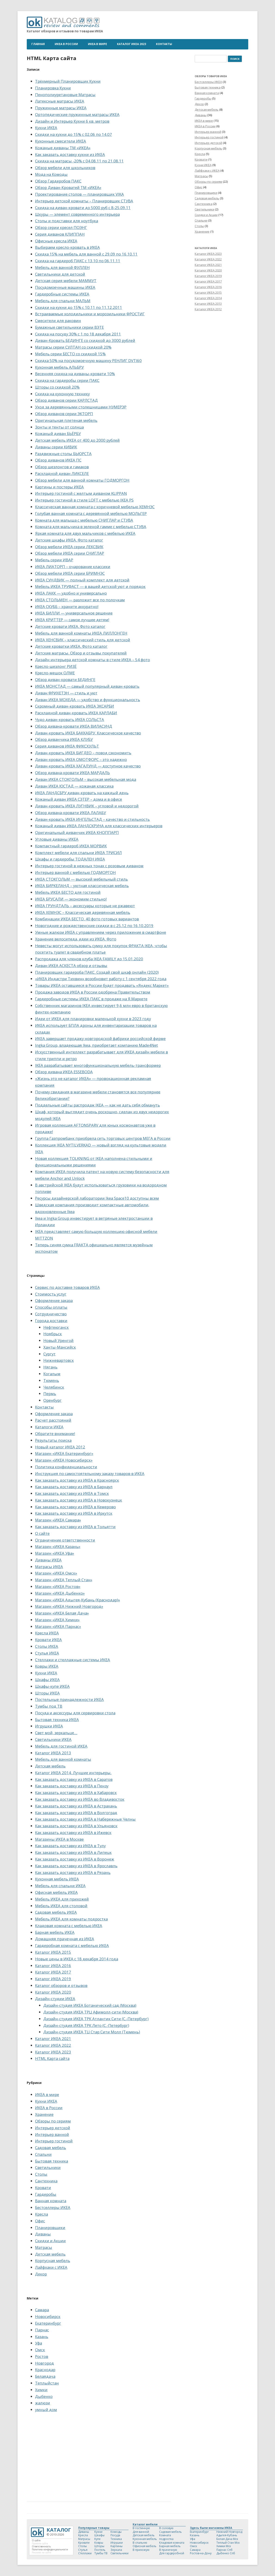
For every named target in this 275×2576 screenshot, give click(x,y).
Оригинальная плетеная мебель (66, 420)
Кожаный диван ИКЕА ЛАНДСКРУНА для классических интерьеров (98, 825)
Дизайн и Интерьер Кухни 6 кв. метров (72, 121)
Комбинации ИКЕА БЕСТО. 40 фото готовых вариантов (87, 919)
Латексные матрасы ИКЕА (59, 101)
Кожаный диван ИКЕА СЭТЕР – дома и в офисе (78, 799)
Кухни (98, 2532)
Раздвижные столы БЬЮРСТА (63, 453)
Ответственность (41, 2546)
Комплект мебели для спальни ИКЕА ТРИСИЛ (78, 852)
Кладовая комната (171, 2543)
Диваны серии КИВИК (56, 447)
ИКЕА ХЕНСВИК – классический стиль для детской (82, 639)
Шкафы (99, 2535)
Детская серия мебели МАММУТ (65, 280)
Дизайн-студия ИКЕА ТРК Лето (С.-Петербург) (86, 2025)
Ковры (98, 2543)
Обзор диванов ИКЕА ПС (58, 460)
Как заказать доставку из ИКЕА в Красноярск (77, 1480)
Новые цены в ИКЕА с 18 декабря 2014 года (76, 1959)
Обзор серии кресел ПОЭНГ (61, 227)
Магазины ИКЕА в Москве (59, 1839)
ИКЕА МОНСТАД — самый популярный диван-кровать (87, 686)
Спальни (43, 2154)
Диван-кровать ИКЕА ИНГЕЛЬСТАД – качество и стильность (92, 819)
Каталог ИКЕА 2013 (53, 1752)
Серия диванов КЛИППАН (60, 234)
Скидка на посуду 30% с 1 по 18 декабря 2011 (78, 334)
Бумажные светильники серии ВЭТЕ (69, 327)
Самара (42, 2309)
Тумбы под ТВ (48, 1706)
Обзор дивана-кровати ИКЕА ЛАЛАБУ (70, 812)
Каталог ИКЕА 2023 (131, 44)
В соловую (166, 2528)
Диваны (43, 2234)
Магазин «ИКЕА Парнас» (58, 1626)
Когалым (51, 1373)
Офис (40, 2220)
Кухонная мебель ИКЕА (57, 1879)
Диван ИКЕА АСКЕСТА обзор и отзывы (71, 965)
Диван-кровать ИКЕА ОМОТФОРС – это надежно (81, 759)
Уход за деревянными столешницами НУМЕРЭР (80, 407)
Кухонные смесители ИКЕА (60, 141)
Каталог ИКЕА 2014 (208, 298)
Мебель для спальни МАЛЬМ (62, 300)
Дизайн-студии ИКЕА (55, 1998)
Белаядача (45, 2376)
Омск (40, 2349)
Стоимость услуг (50, 1294)
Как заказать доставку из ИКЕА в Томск (72, 1493)
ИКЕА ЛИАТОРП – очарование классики (72, 566)
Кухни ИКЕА (46, 127)
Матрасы (43, 2247)
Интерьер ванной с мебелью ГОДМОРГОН (75, 872)
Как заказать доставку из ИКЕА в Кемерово (75, 1506)
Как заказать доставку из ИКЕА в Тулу (70, 1845)
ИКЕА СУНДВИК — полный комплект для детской (82, 580)
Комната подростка (166, 2537)
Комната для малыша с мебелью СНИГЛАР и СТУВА (84, 520)
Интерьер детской (52, 2127)
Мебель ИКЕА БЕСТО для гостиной (68, 892)
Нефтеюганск (56, 1327)
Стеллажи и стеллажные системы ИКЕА (72, 1659)
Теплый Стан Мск (228, 2543)
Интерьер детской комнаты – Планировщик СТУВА (84, 201)
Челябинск (53, 1387)
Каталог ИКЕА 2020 (53, 1992)
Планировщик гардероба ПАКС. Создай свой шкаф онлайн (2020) (97, 972)
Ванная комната (50, 2200)
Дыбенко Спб (225, 2553)
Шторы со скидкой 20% (57, 387)
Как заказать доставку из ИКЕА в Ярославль (76, 1865)
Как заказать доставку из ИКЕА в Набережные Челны (85, 1819)
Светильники (48, 2167)
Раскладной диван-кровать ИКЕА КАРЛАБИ (76, 712)
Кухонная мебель (145, 2539)
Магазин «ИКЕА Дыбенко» (60, 1593)
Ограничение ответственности (65, 1540)
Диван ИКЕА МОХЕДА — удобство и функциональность (87, 699)
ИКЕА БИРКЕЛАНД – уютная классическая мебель (82, 885)
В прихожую (141, 2550)
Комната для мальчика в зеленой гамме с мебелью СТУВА (90, 526)
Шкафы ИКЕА (47, 1679)
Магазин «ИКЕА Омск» (56, 1573)
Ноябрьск (52, 1333)
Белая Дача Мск (227, 2539)
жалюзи (42, 2403)
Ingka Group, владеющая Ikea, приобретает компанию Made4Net (96, 1045)
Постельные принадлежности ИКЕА (69, 1699)
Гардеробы (45, 2194)
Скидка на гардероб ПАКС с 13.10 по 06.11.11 (77, 260)
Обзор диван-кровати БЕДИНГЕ (65, 679)
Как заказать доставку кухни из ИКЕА (70, 154)
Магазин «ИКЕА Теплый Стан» (63, 1579)
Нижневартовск (58, 1360)
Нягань (50, 1367)
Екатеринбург (48, 2323)
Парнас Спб (224, 2550)
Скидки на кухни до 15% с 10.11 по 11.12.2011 (78, 307)
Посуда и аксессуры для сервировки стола (75, 1712)
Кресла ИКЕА (47, 1633)
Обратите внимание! (55, 1433)
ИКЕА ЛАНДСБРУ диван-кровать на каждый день (82, 792)
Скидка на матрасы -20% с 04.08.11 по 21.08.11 (79, 161)
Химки (41, 2389)
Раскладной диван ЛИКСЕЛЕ (62, 473)
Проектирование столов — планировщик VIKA (79, 194)
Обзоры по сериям (53, 2121)
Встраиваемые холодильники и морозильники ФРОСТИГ (90, 313)
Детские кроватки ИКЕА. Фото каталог (71, 646)
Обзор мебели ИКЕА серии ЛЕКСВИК (69, 546)
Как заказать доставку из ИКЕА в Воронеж (74, 1859)
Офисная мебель (144, 2546)
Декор (41, 2274)
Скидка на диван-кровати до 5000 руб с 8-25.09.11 (83, 207)
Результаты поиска (53, 1440)
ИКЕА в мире (97, 44)
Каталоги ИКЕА (49, 1426)
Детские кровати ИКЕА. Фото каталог (70, 626)
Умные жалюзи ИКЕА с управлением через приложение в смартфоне (100, 932)
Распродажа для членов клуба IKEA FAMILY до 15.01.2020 (89, 958)
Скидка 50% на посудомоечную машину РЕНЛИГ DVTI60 (88, 360)
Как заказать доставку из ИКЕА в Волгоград (76, 1812)
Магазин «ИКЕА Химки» (57, 1619)
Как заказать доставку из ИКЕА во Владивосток (79, 1799)
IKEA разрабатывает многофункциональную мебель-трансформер (98, 1065)
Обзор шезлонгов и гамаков (62, 466)
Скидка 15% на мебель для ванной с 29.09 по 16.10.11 (86, 254)
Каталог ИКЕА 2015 (53, 1952)
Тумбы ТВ (101, 2553)
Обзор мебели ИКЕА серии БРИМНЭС (70, 573)
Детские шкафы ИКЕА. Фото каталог (69, 540)
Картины (117, 2546)
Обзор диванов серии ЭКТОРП (64, 413)
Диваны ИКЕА (48, 1560)
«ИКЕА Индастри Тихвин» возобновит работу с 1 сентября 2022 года (100, 978)
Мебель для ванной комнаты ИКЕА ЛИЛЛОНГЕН (81, 633)
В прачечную (168, 2550)
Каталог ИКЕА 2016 (53, 1965)
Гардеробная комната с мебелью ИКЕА (72, 1945)
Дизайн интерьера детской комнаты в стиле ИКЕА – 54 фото (92, 659)
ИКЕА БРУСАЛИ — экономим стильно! (71, 899)
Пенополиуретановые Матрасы (65, 94)
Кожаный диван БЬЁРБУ (58, 433)
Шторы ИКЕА (47, 1693)
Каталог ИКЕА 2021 (53, 2038)
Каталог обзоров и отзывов (61, 1985)
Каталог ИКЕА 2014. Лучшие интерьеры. (73, 1772)
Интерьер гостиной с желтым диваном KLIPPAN (81, 493)
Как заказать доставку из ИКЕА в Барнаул (74, 1486)
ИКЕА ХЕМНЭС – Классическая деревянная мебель (82, 912)
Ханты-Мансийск (59, 1347)
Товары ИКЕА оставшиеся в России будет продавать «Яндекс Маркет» (102, 985)
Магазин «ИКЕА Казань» (57, 1546)
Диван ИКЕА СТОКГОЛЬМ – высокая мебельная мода (85, 779)
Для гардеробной (171, 2553)
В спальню (140, 2543)
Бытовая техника (51, 2161)
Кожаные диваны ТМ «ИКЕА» (62, 147)
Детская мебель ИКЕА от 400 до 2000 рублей (77, 440)
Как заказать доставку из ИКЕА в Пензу (71, 1785)
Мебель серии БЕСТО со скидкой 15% (70, 353)
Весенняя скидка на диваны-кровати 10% (75, 373)
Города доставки (51, 1320)
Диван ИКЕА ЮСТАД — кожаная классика (74, 786)
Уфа (38, 2343)
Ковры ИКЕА (46, 1666)
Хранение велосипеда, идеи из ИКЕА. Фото (75, 939)
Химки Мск (223, 2546)
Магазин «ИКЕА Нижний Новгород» (69, 1606)
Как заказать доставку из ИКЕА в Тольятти (75, 1526)
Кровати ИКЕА (48, 1639)
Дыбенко (44, 2396)
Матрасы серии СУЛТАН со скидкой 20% (73, 347)
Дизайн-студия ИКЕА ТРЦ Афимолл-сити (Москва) (90, 2012)
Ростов (41, 2356)
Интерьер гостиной (54, 2141)
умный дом (46, 2409)
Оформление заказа (54, 1300)
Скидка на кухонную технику (62, 393)
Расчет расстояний (53, 1420)
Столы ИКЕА (46, 1646)
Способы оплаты (51, 1307)
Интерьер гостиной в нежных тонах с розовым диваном (89, 865)
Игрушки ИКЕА (49, 1726)
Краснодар (45, 2369)
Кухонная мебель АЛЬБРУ (59, 367)
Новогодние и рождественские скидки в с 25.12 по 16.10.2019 (94, 925)
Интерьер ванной (52, 2134)
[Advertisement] (99, 2457)
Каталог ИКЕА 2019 (53, 1978)
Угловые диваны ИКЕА (56, 839)
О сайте (42, 1533)
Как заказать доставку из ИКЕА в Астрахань (76, 1806)
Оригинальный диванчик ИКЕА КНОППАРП (77, 832)
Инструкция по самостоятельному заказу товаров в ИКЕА (89, 1473)
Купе (97, 2539)
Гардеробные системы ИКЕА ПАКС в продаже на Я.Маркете (91, 998)
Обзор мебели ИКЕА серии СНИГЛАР (69, 553)
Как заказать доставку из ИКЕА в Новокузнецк (78, 1500)
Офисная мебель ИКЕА (56, 1892)
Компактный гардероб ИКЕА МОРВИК (71, 846)
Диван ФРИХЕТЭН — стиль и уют (66, 693)
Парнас (42, 2330)
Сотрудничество (51, 1314)
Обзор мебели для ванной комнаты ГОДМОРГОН (82, 480)
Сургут (49, 1353)
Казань (41, 2336)
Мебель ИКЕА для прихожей (62, 1899)
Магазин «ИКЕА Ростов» (57, 1586)
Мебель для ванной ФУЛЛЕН (62, 267)
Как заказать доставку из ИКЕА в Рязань (73, 1872)
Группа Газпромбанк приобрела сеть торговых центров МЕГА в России (102, 1138)
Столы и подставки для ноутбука (66, 220)
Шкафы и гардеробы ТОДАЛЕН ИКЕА (70, 859)
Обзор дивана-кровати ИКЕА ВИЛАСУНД (73, 726)
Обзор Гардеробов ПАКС (58, 181)
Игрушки (117, 2543)
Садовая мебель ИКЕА (56, 1912)
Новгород (44, 2363)
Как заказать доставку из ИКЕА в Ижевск (73, 1832)
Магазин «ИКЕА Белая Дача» (62, 1613)
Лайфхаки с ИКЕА (51, 2267)
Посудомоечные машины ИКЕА (65, 287)
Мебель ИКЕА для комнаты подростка (71, 1919)
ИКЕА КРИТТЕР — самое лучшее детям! (72, 619)
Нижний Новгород (229, 2532)
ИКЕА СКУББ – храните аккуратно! (66, 606)
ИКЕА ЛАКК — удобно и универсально (71, 593)
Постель (99, 2550)
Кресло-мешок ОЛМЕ (55, 672)
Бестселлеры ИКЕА (52, 2207)
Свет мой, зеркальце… (56, 1732)
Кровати (43, 2187)
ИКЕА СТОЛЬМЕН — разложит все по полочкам (80, 599)
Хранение (44, 2114)
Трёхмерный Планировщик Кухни (68, 81)
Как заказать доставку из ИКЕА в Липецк (73, 1852)
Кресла (41, 2214)
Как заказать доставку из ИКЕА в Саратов (74, 1779)
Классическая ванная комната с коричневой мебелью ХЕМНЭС (95, 506)
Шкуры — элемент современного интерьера (77, 214)
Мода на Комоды (51, 174)
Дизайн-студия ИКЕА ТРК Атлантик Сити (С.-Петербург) (96, 2018)
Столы (41, 2174)
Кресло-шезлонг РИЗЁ (56, 666)
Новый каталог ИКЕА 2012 (60, 1447)
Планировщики (50, 2227)
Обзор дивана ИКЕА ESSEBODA (64, 1071)
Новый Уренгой (58, 1340)
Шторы (99, 2546)
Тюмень (51, 1380)
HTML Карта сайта (52, 2058)
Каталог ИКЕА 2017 (53, 1972)
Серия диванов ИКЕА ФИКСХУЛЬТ (67, 746)
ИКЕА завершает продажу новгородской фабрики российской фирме (100, 1038)
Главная (38, 44)
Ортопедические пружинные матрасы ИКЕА (77, 114)
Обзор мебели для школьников (65, 167)
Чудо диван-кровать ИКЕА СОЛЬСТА (69, 719)
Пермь (49, 1393)
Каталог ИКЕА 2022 (53, 2045)
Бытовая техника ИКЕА (57, 1719)
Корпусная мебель (52, 2260)
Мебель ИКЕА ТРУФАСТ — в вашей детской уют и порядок (90, 586)
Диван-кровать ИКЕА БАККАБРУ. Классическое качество (88, 733)
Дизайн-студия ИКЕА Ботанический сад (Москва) (89, 2005)
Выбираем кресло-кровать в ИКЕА (67, 247)
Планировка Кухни (53, 88)
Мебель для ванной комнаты (63, 1759)
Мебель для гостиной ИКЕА (61, 1746)
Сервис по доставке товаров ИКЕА (67, 1287)
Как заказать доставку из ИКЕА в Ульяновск (76, 1825)
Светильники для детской (60, 274)
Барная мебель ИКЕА (55, 1932)
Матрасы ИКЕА (49, 1566)
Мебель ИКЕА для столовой (61, 1905)
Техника (116, 2539)
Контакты (164, 44)
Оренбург (52, 1400)
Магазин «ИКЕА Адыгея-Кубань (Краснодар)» (77, 1600)
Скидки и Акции (50, 2240)
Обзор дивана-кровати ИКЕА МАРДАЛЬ (72, 772)
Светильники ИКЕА (53, 1739)
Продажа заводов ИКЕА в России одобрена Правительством (92, 992)
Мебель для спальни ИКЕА (60, 1885)
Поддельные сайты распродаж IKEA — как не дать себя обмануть (97, 1105)
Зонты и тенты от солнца (59, 427)
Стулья (82, 2550)
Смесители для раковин (58, 320)
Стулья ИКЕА (47, 1653)
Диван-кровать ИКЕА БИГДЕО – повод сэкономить (83, 752)
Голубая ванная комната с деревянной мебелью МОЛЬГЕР (91, 513)
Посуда (115, 2535)
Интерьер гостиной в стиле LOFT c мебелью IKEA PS (84, 500)
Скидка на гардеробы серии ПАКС (67, 380)
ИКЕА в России (66, 44)
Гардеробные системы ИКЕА (62, 294)
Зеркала (116, 2550)
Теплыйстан (47, 2383)
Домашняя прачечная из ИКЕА (64, 1938)
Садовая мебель (50, 2147)
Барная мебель (170, 2546)
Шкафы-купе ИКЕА (52, 1686)
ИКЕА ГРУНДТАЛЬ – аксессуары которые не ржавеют (85, 905)
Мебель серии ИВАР (54, 560)
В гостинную (141, 2528)
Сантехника (46, 2181)
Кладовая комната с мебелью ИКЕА (68, 1925)
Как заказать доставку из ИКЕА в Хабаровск (76, 1792)
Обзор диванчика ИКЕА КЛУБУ (64, 739)
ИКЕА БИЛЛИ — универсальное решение (74, 613)
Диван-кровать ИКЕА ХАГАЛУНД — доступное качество (88, 766)
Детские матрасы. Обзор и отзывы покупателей (81, 653)
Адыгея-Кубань (226, 2535)
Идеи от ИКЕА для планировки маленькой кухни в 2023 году (93, 1018)
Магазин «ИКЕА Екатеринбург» (64, 1453)
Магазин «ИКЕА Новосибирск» (64, 1460)
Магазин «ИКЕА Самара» (58, 1520)
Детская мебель (50, 1766)
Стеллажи (85, 2553)
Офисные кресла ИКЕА (56, 240)
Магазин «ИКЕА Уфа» (54, 1553)
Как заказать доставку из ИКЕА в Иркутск (73, 1513)
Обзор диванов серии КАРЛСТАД (66, 400)
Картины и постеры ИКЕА (59, 487)
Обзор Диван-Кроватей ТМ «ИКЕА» (68, 187)
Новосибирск (47, 2316)
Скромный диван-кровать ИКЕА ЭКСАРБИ (74, 706)
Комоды (116, 2532)
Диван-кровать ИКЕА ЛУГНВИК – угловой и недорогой (87, 806)
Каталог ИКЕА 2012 (208, 309)
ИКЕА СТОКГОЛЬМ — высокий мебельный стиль (81, 879)
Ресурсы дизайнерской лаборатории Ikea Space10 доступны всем (97, 1198)
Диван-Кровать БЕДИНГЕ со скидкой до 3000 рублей (85, 340)
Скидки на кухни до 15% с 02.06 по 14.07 (73, 134)
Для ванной (141, 2532)
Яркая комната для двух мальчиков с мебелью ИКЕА (85, 533)
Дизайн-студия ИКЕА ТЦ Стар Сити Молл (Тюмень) (91, 2032)
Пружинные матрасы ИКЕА (61, 107)
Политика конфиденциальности (66, 1466)
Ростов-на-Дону (201, 2553)
